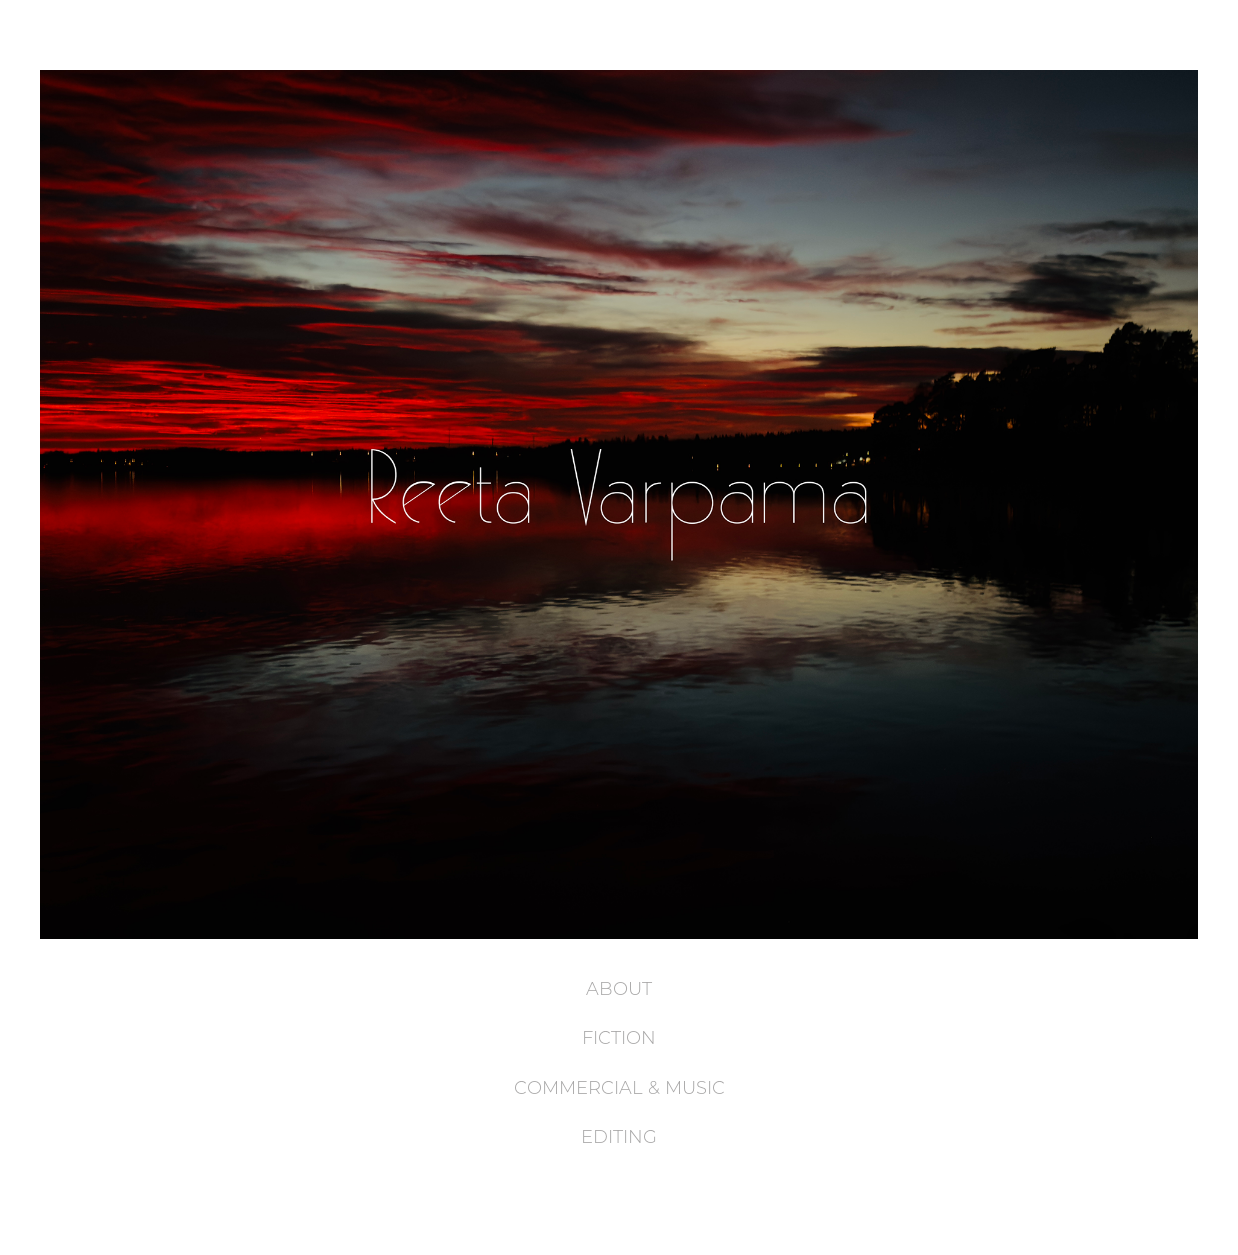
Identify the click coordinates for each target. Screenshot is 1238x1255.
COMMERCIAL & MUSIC (619, 1087)
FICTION (619, 1037)
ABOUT (619, 988)
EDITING (619, 1136)
